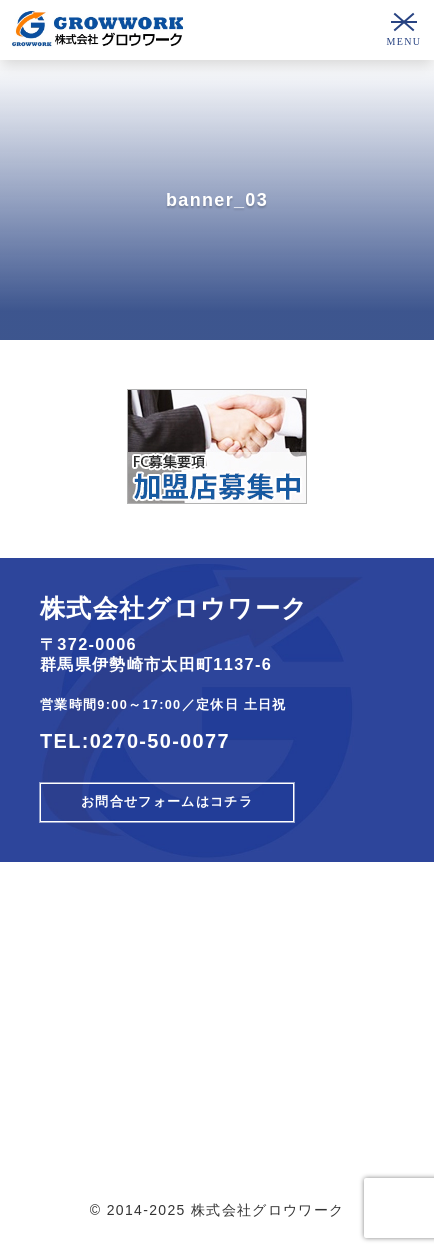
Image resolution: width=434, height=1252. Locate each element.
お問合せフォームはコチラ (167, 802)
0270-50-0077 (160, 741)
